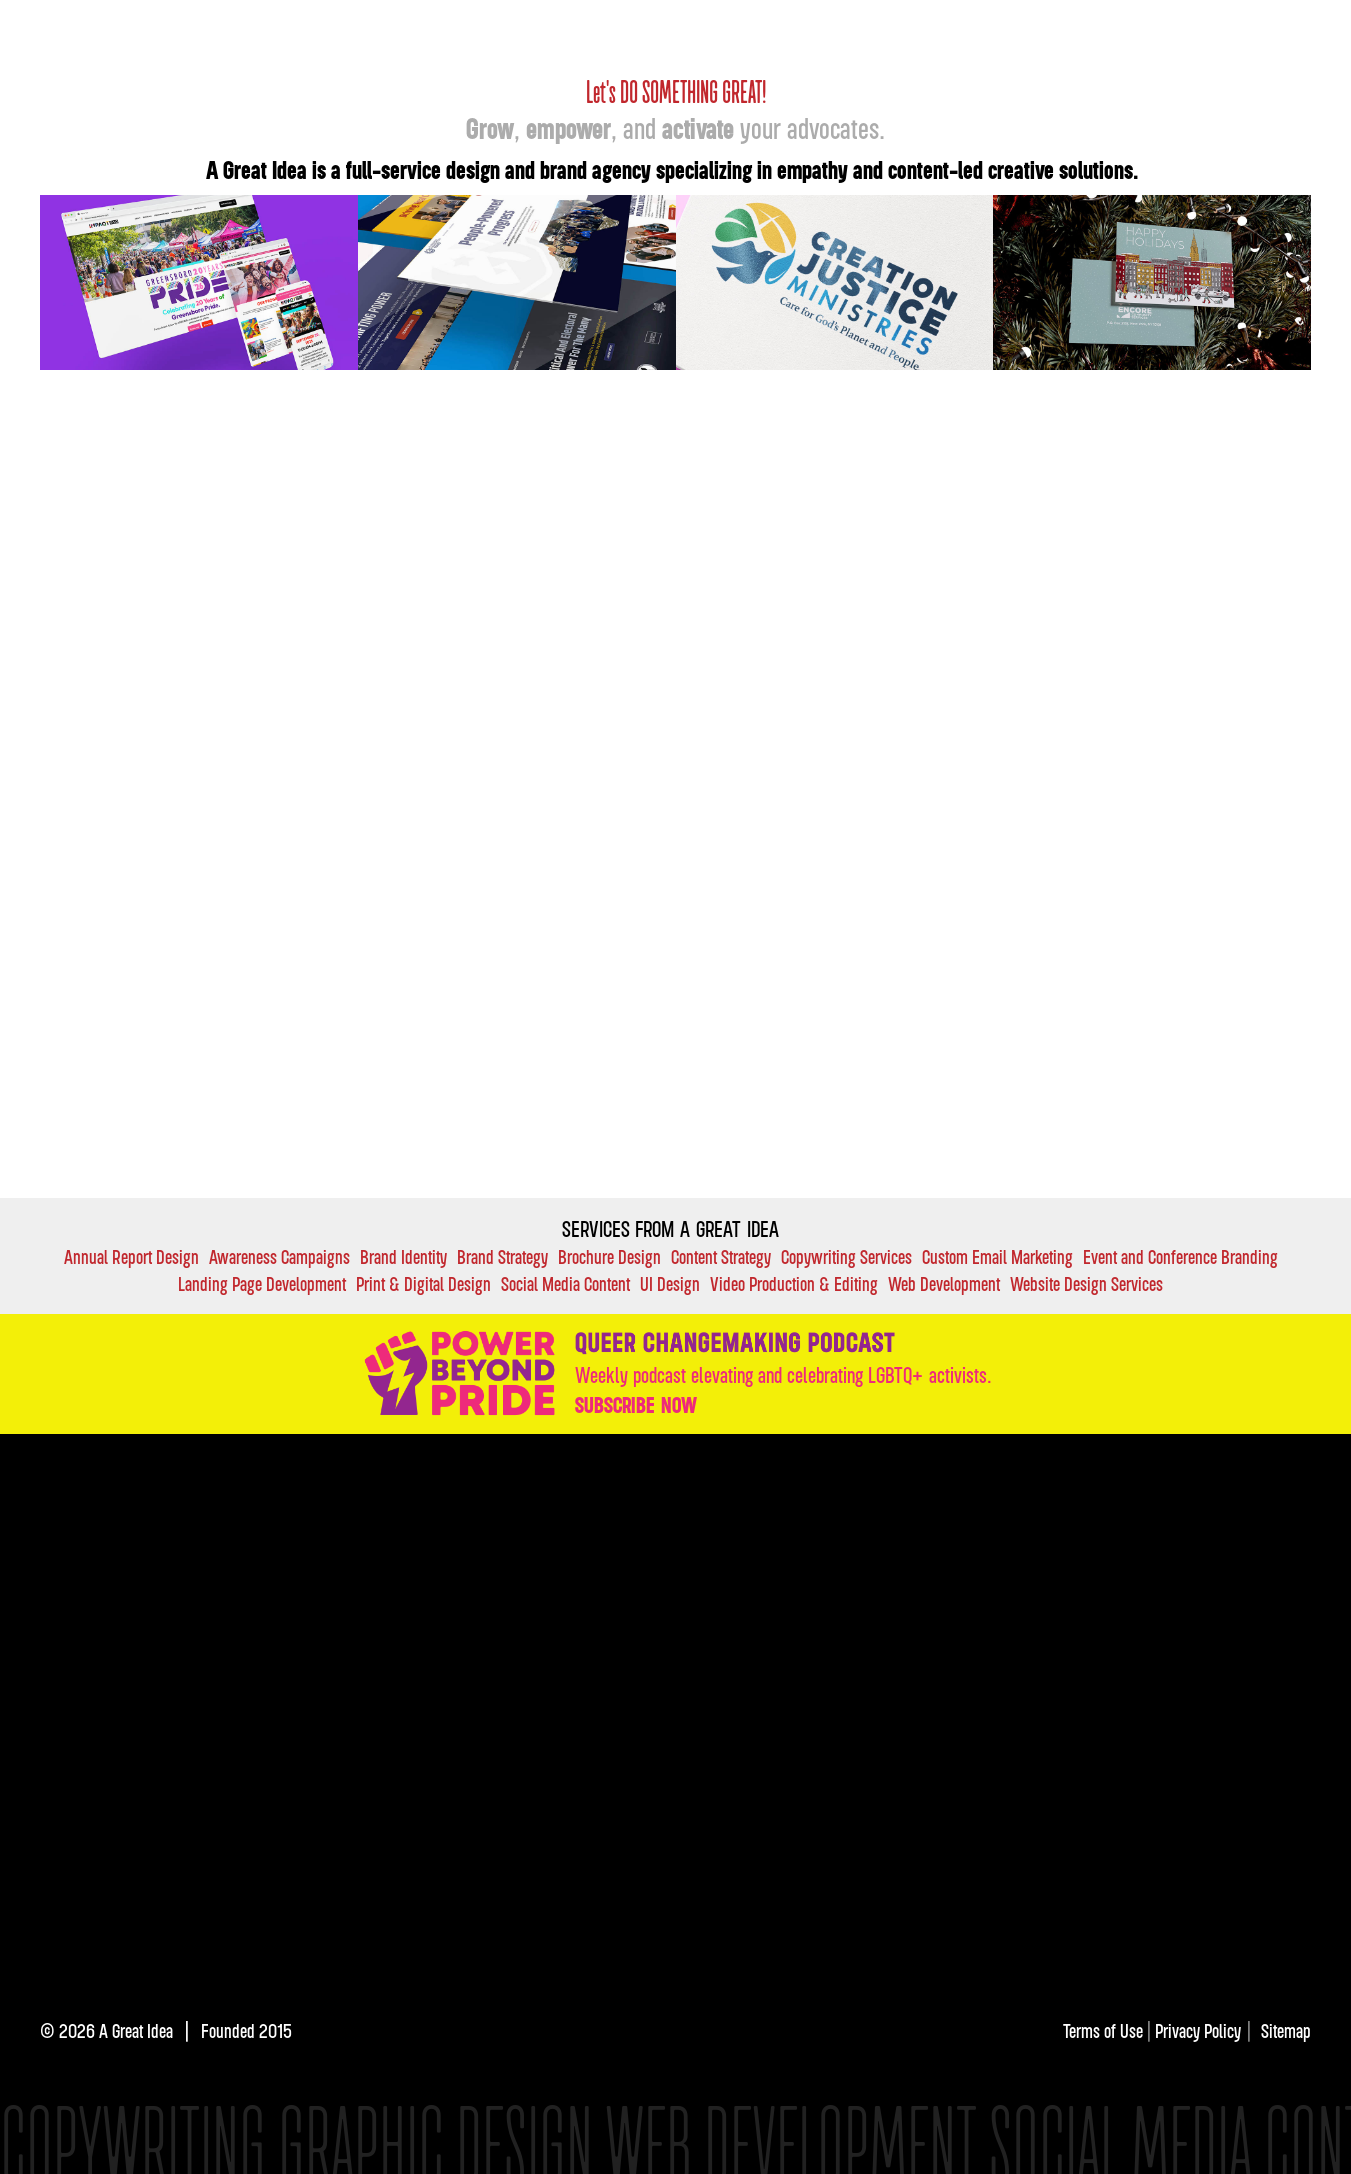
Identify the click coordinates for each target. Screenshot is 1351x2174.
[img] (753, 1797)
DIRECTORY (1056, 1550)
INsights (679, 1550)
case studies (812, 1499)
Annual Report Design (131, 1256)
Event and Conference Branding (1180, 1256)
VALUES (875, 1550)
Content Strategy (721, 1256)
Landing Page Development (262, 1283)
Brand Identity (403, 1256)
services (925, 1499)
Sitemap (1286, 2030)
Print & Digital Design (423, 1283)
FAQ (959, 1550)
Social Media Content (565, 1283)
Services (1026, 28)
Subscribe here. (917, 1671)
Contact (1282, 28)
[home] (333, 35)
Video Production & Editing (794, 1283)
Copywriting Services (846, 1256)
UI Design (670, 1283)
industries (1027, 1499)
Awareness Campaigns (279, 1256)
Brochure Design (609, 1256)
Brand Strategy (502, 1256)
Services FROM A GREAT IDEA (670, 1229)
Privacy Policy (1198, 2030)
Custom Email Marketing (997, 1256)
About (1200, 28)
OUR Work (927, 28)
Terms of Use (1105, 2030)
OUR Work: (690, 1499)
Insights (1118, 28)
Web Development (944, 1283)
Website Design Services (1086, 1283)
